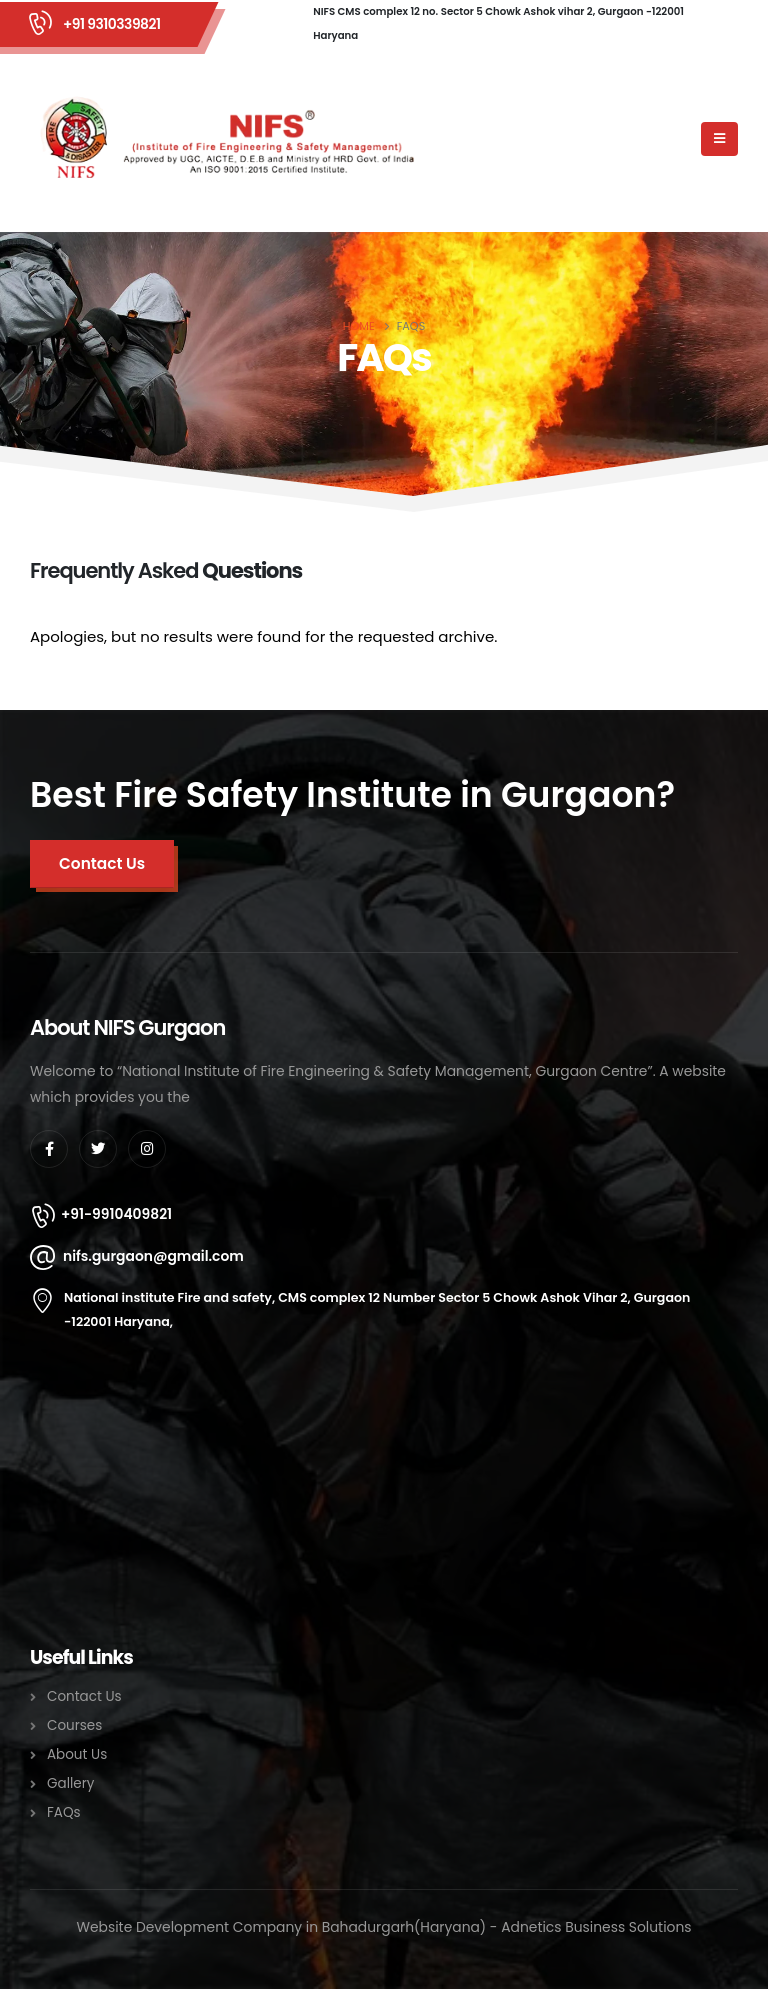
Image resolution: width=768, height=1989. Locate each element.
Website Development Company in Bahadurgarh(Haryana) (281, 1927)
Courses (74, 1725)
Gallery (70, 1783)
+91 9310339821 (111, 24)
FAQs (64, 1812)
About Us (77, 1754)
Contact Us (84, 1696)
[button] (102, 864)
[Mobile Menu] (719, 139)
